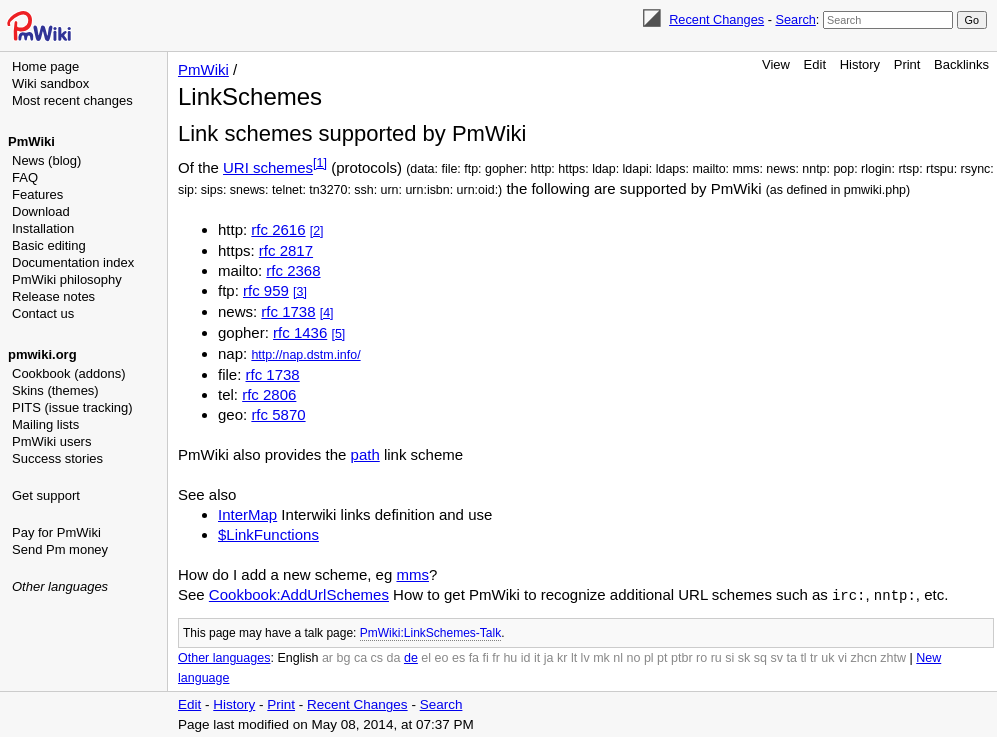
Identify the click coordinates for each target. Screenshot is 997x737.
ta (791, 657)
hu (510, 657)
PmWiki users (51, 441)
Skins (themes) (55, 390)
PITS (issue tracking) (72, 407)
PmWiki (31, 141)
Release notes (53, 296)
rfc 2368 (293, 270)
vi (842, 657)
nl (618, 657)
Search (795, 19)
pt (662, 657)
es (458, 657)
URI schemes (268, 167)
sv (776, 657)
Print (907, 64)
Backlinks (961, 64)
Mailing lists (45, 424)
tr (814, 657)
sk (744, 657)
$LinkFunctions (268, 534)
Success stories (57, 458)
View (776, 64)
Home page (45, 66)
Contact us (43, 313)
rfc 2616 (278, 229)
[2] (317, 231)
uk (827, 657)
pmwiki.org (42, 354)
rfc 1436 (300, 332)
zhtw (893, 657)
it (537, 657)
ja (549, 657)
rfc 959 (266, 290)
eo (442, 657)
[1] (320, 163)
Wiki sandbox (50, 83)
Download (41, 211)
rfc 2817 (286, 250)
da (394, 657)
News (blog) (46, 160)
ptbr (682, 657)
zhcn (863, 657)
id (526, 657)
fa (474, 657)
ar (327, 657)
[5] (338, 334)
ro (701, 657)
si (729, 657)
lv (585, 657)
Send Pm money (60, 549)
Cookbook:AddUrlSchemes (299, 594)
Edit (815, 64)
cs (377, 657)
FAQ (25, 177)
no (634, 657)
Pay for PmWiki (56, 532)
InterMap (247, 514)
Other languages (60, 586)
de (411, 657)
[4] (327, 313)
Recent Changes (716, 19)
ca (360, 657)
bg (343, 657)
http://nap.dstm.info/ (305, 355)
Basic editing (49, 245)
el (426, 657)
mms (412, 574)
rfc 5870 (278, 414)
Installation (43, 228)
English (297, 657)
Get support (46, 495)
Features (37, 194)
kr (562, 657)
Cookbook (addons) (68, 373)
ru (716, 657)
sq (760, 657)
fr (496, 657)
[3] (300, 292)
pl (649, 657)
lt (574, 657)
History (860, 64)
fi (486, 657)
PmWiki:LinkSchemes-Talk (430, 632)
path (365, 454)
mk (601, 657)
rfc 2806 (269, 394)
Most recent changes (72, 100)
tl (803, 657)
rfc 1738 (288, 311)
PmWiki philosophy (67, 279)
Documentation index (73, 262)
